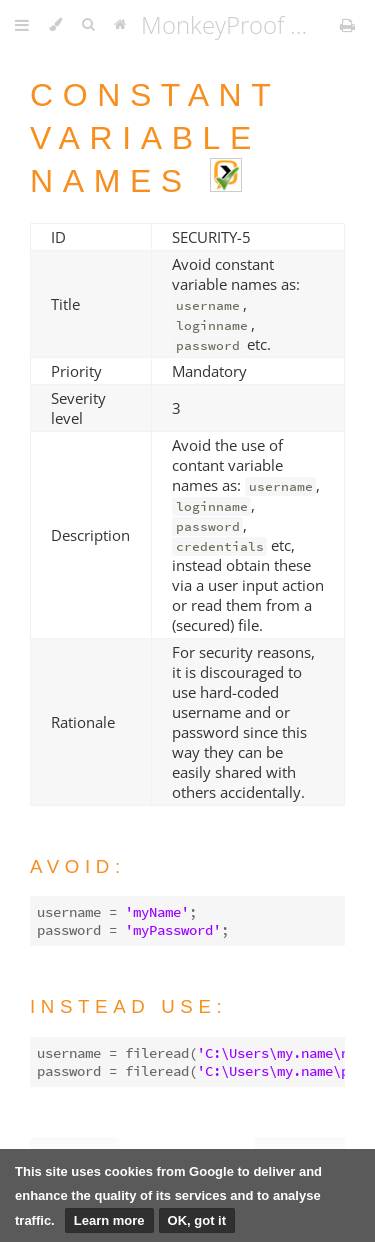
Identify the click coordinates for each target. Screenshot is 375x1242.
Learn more (109, 1220)
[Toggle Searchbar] (88, 25)
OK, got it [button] (197, 1220)
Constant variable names (155, 138)
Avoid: (78, 866)
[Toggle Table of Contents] (22, 25)
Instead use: (128, 1006)
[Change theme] (55, 25)
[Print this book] (347, 25)
